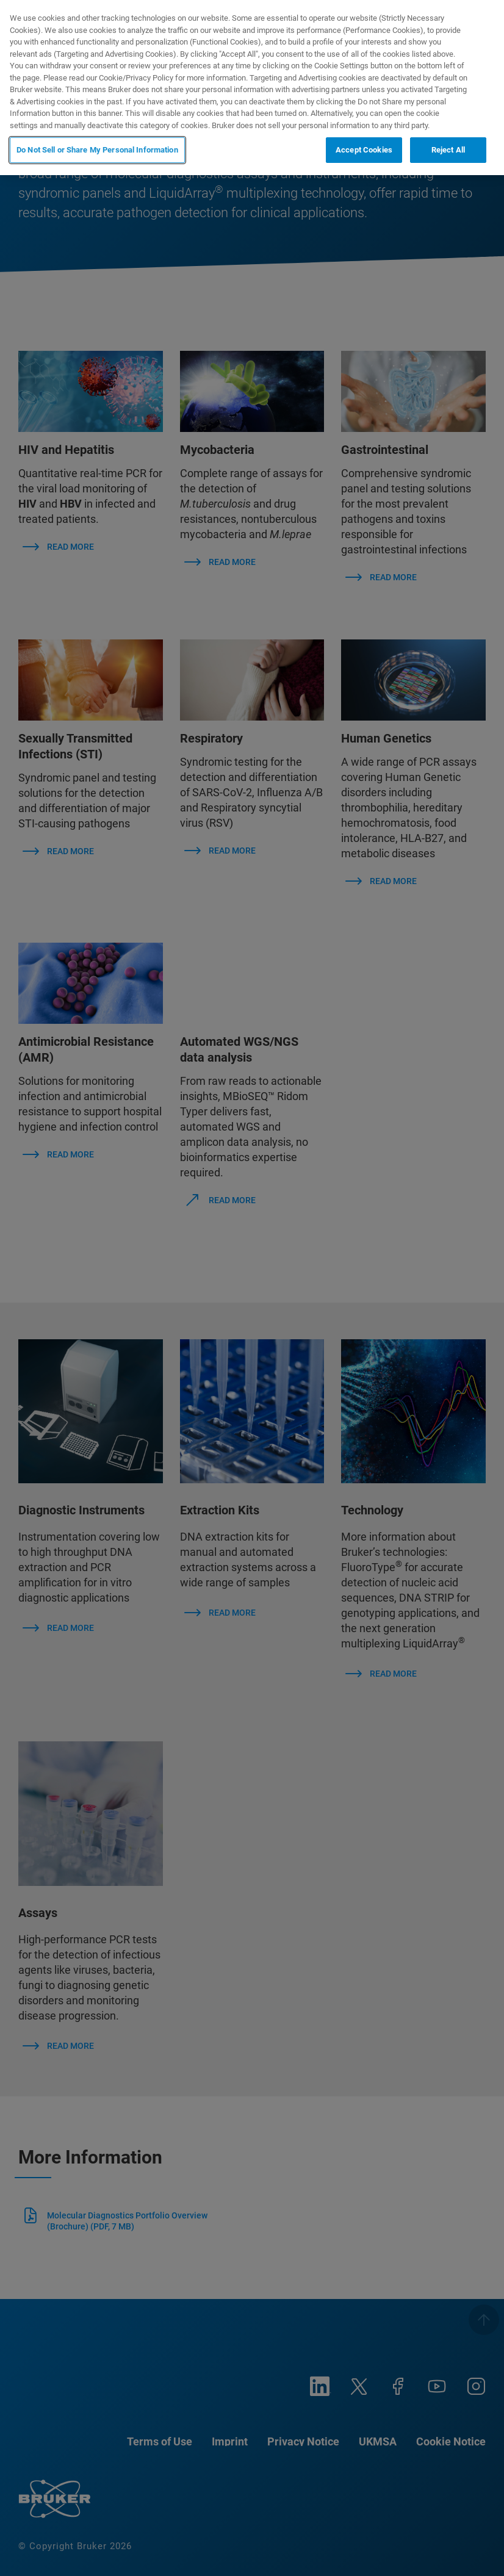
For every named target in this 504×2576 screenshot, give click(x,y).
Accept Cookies (364, 149)
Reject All (448, 149)
